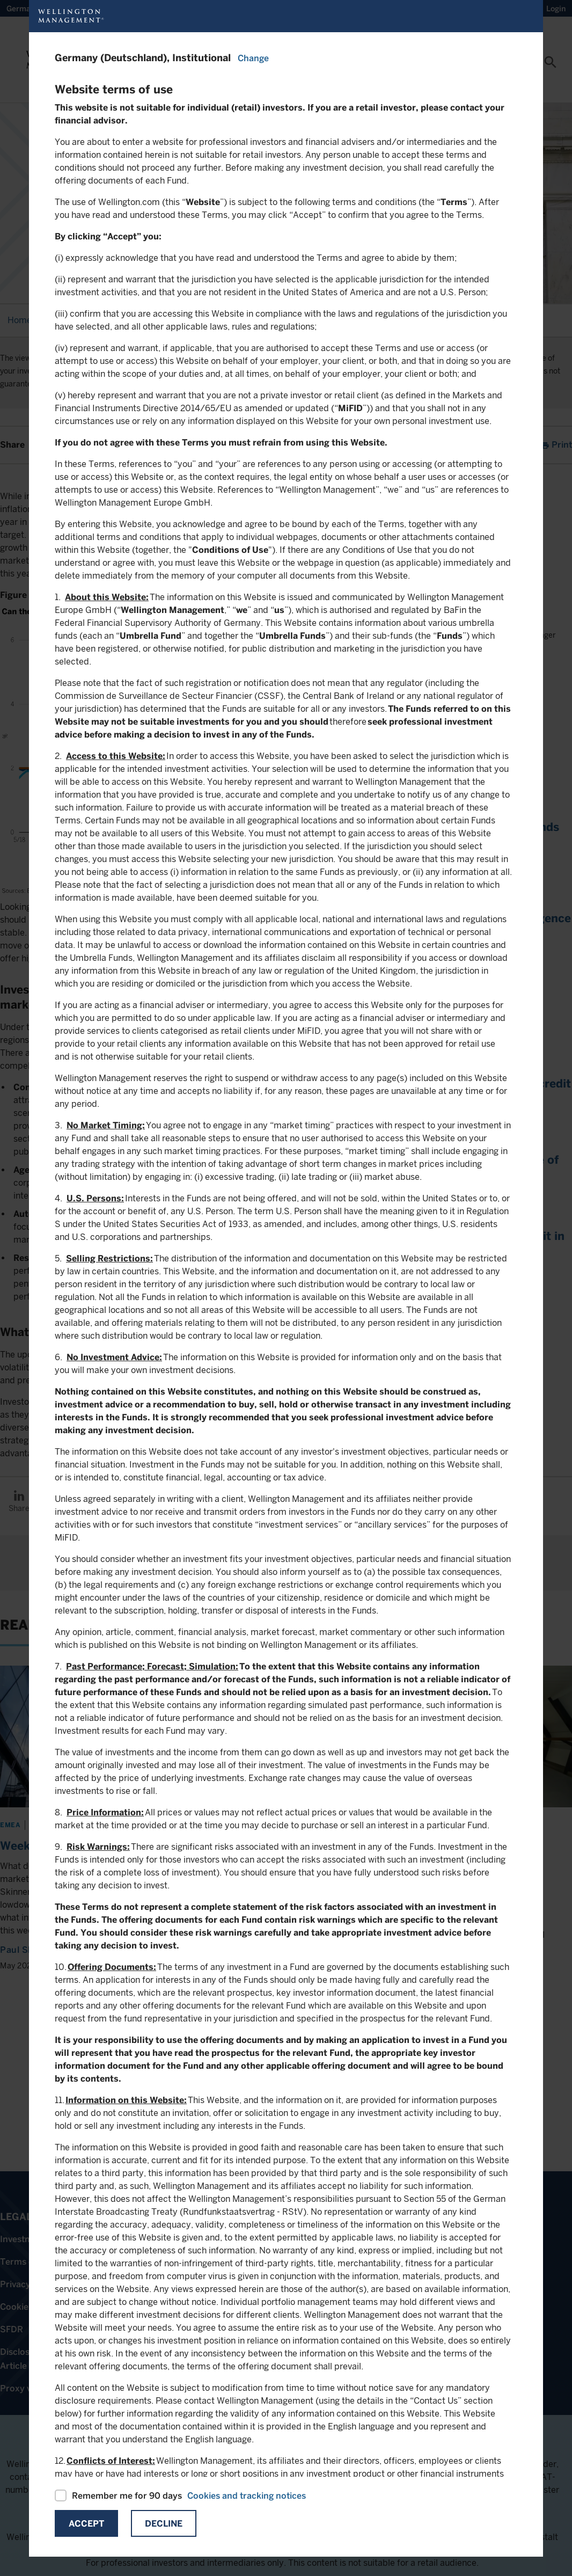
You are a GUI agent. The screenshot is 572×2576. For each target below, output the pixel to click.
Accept (86, 2524)
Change (253, 58)
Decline (163, 2524)
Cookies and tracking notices (246, 2496)
